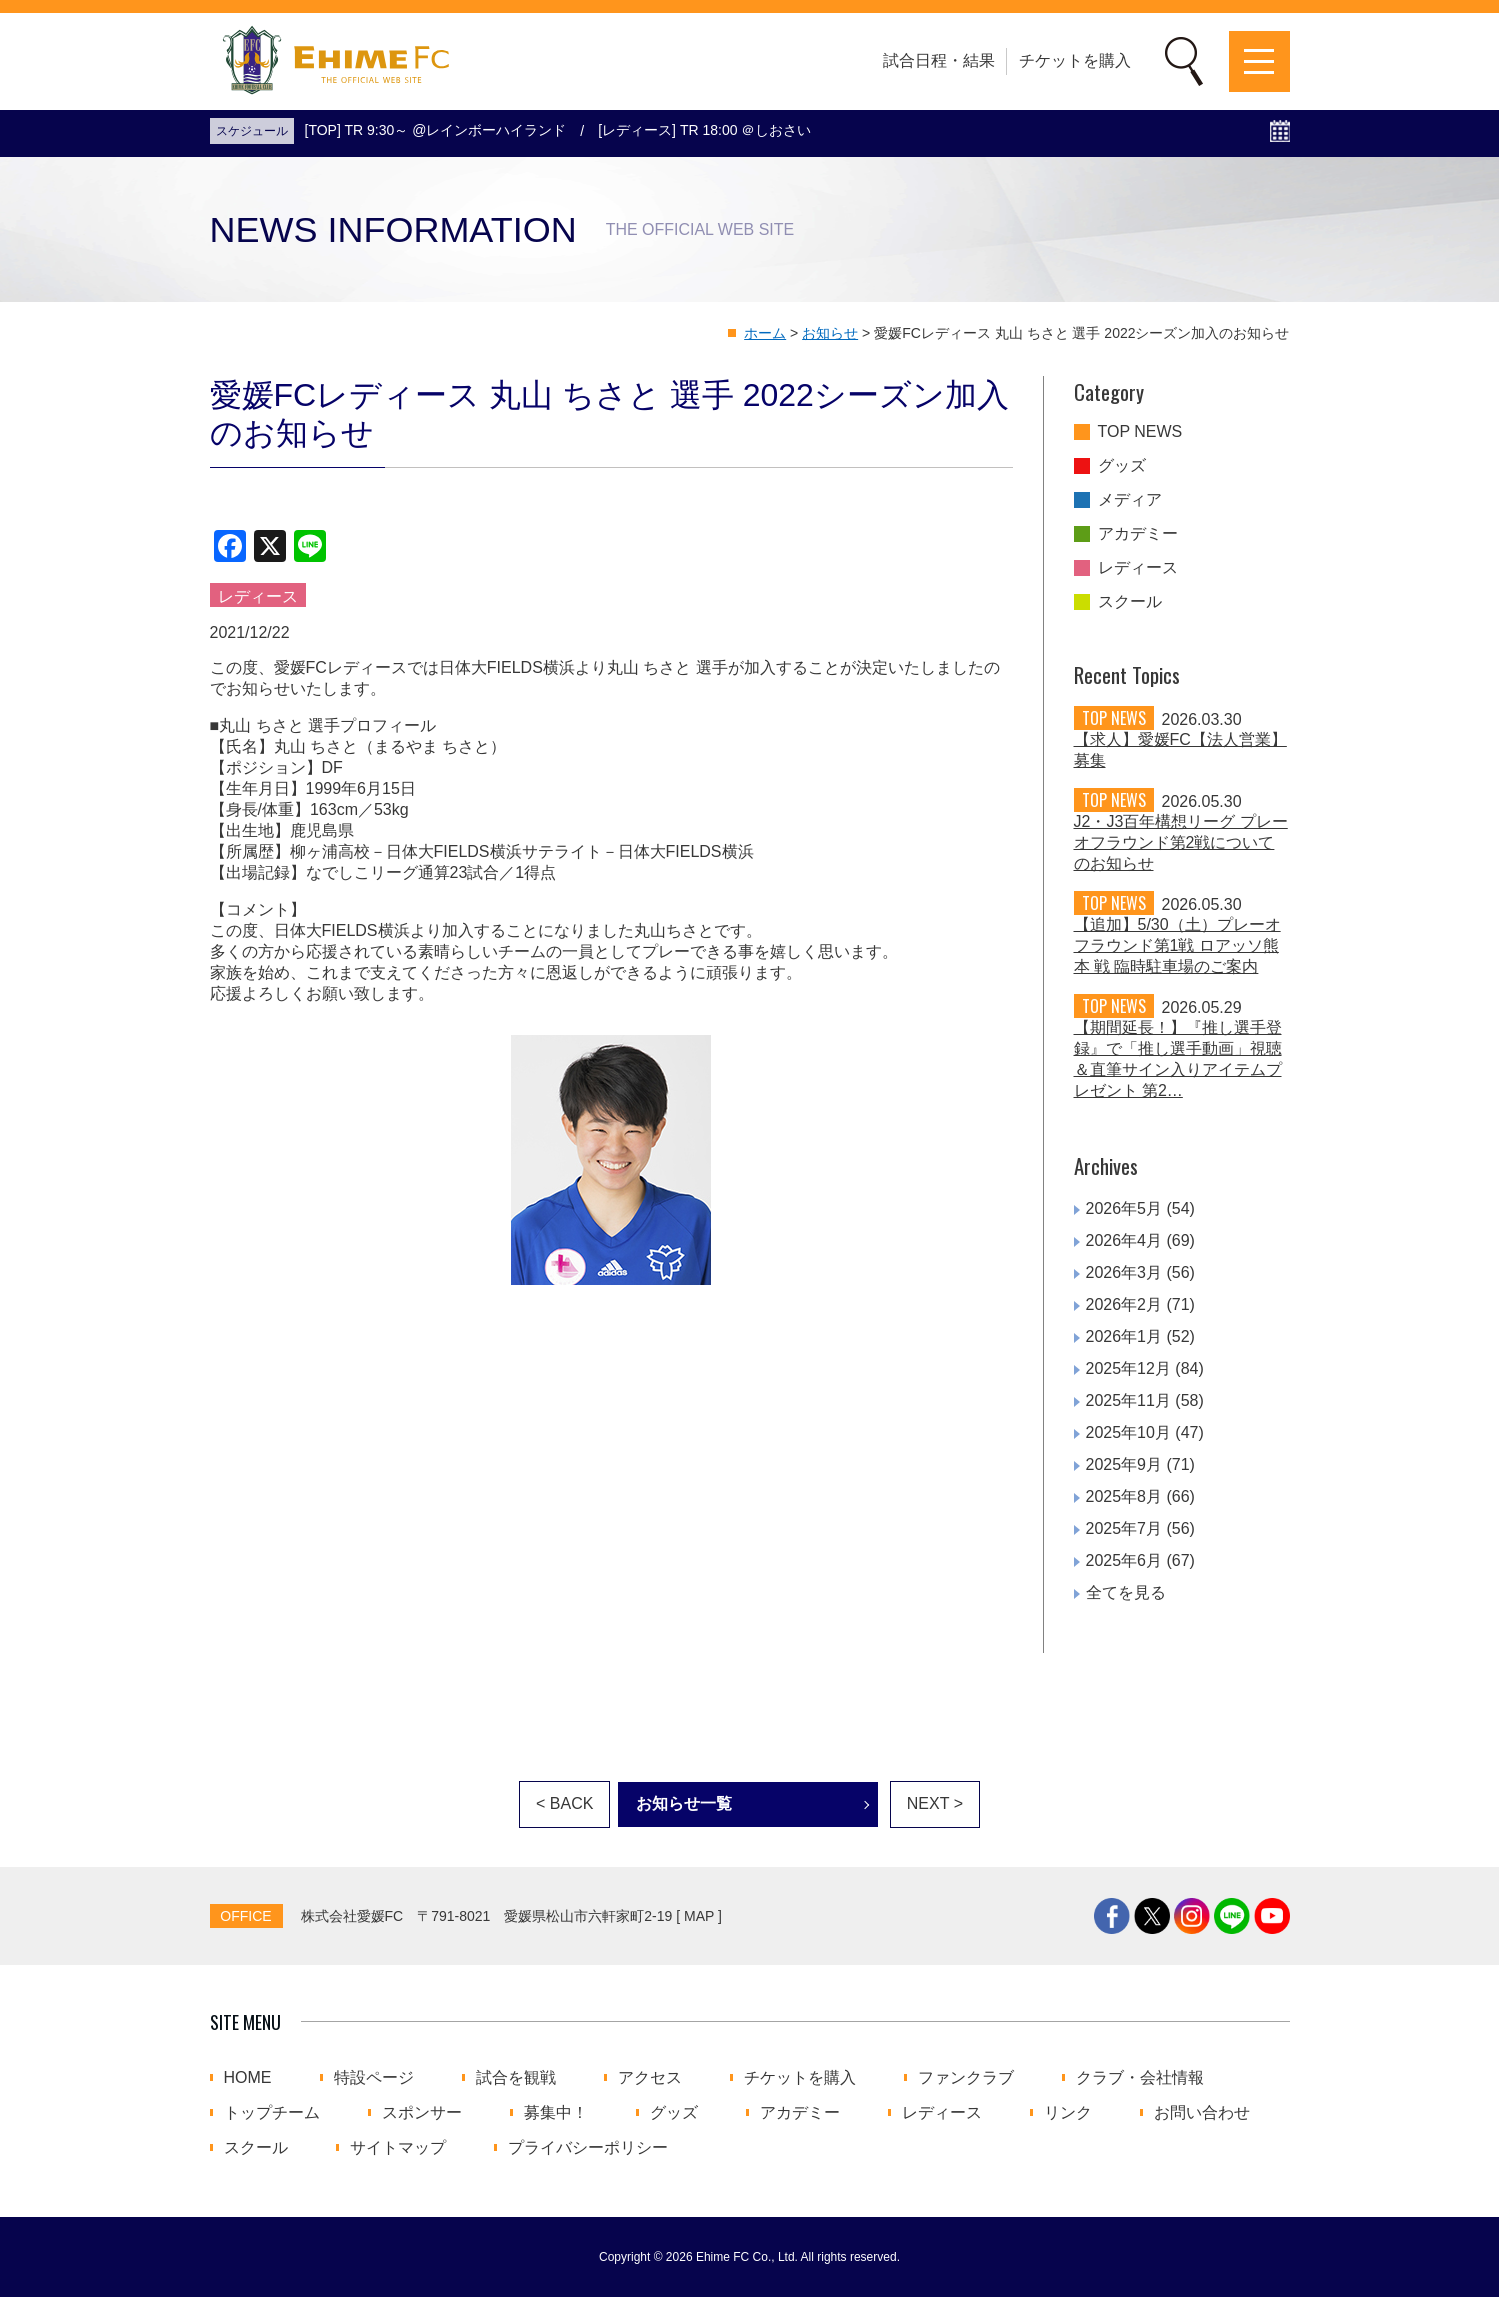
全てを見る (1126, 1592)
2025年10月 (1128, 1432)
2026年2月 (1124, 1304)
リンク (1068, 2113)
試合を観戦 (516, 2078)
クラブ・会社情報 (1140, 2078)
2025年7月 (1124, 1528)
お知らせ (830, 333)
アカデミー (1138, 534)
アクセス (650, 2078)
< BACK (564, 1803)
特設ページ (374, 2078)
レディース (1138, 568)
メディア (1130, 500)
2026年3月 (1124, 1272)
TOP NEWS (1140, 432)
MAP (699, 1916)
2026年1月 (1124, 1336)
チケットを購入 (1075, 60)
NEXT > (935, 1803)
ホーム (765, 333)
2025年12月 (1128, 1368)
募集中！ (556, 2113)
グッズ (1122, 466)
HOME (248, 2078)
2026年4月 (1124, 1240)
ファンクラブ (966, 2078)
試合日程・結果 (939, 60)
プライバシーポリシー (588, 2148)
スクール (1130, 602)
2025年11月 (1128, 1400)
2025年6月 (1124, 1560)
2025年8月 (1124, 1496)
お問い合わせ (1202, 2113)
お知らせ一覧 (684, 1803)
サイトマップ (398, 2148)
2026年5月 (1124, 1208)
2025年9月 (1124, 1464)
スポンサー (422, 2113)
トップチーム (272, 2113)
